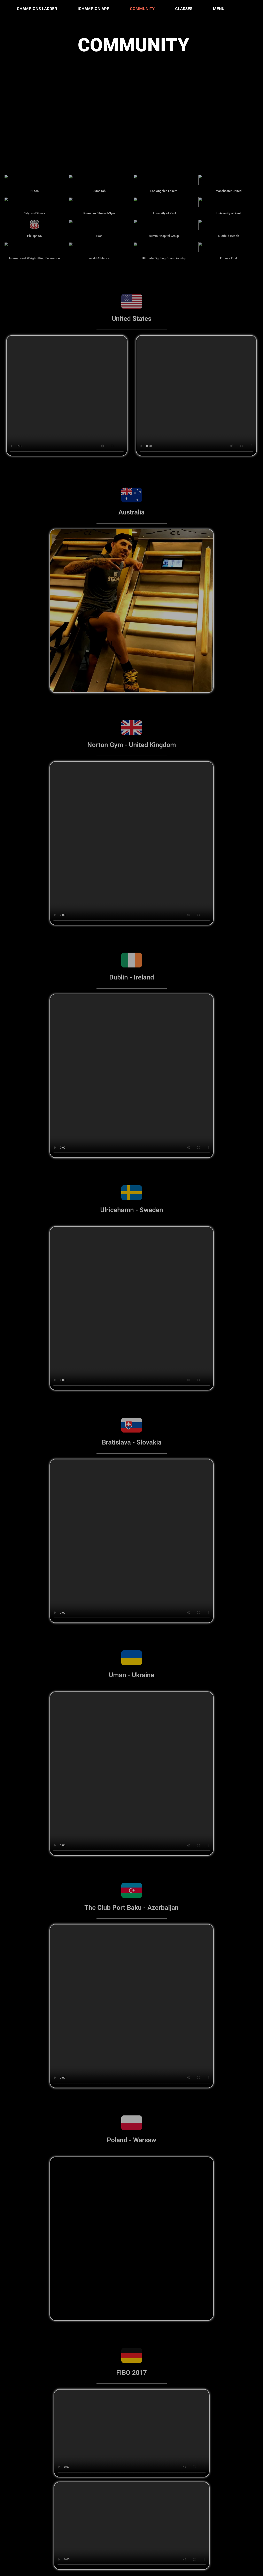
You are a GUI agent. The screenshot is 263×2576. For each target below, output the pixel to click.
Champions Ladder (37, 8)
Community (142, 8)
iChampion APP (93, 8)
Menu (218, 8)
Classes (183, 8)
